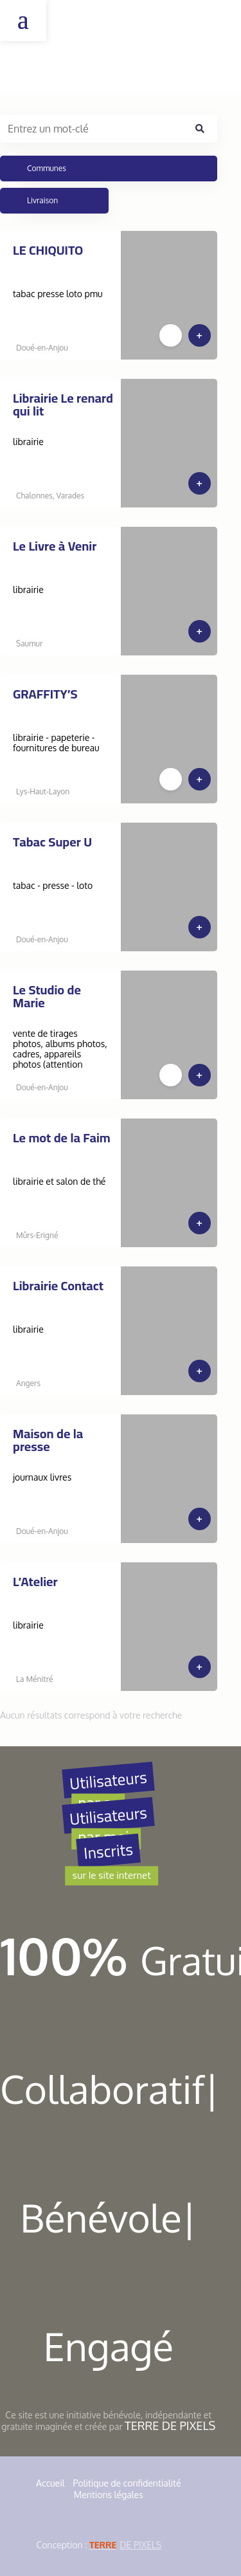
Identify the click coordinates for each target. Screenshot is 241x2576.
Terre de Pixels (170, 2425)
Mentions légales (108, 2494)
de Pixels (125, 2544)
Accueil (50, 2483)
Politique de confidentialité (127, 2483)
